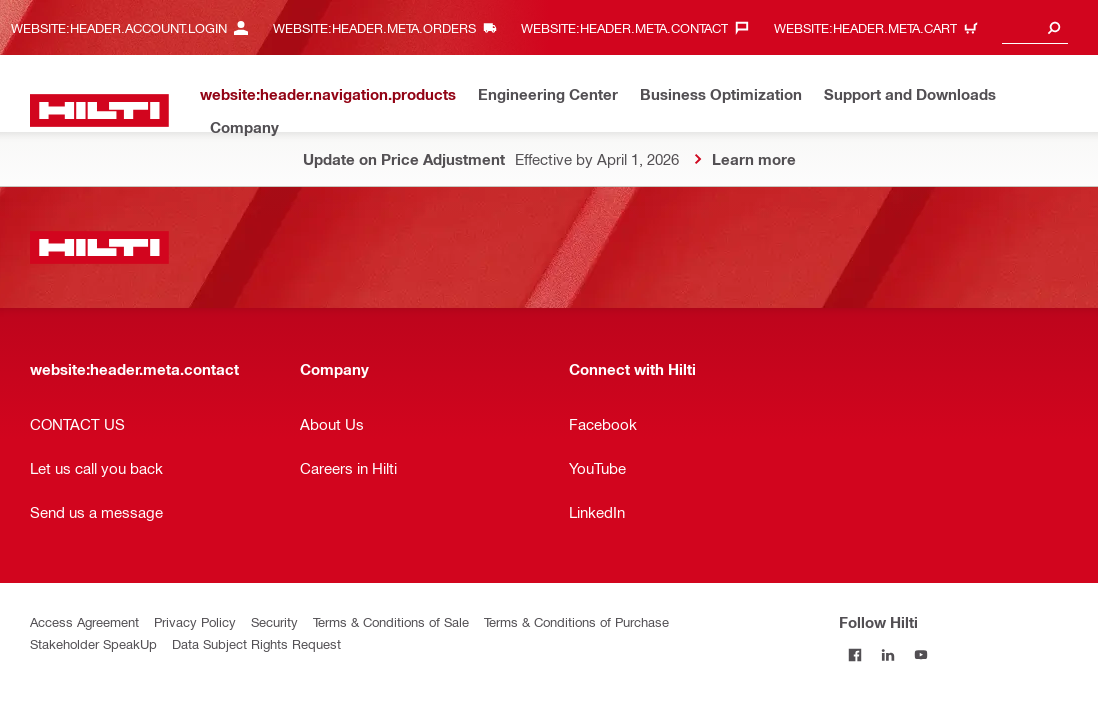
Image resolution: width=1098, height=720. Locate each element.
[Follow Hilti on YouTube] (921, 654)
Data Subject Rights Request (256, 643)
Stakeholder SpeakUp (93, 643)
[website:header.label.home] (99, 110)
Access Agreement (84, 621)
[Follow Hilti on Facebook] (855, 654)
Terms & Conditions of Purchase (576, 621)
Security (274, 621)
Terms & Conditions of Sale (391, 621)
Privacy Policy (195, 621)
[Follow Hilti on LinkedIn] (888, 654)
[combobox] (1035, 27)
